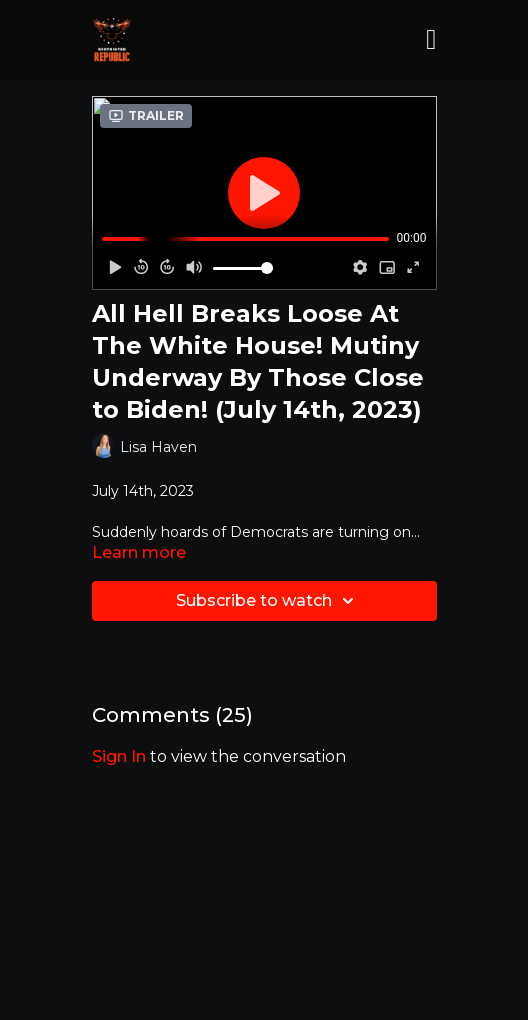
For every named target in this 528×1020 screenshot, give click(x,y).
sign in (119, 756)
